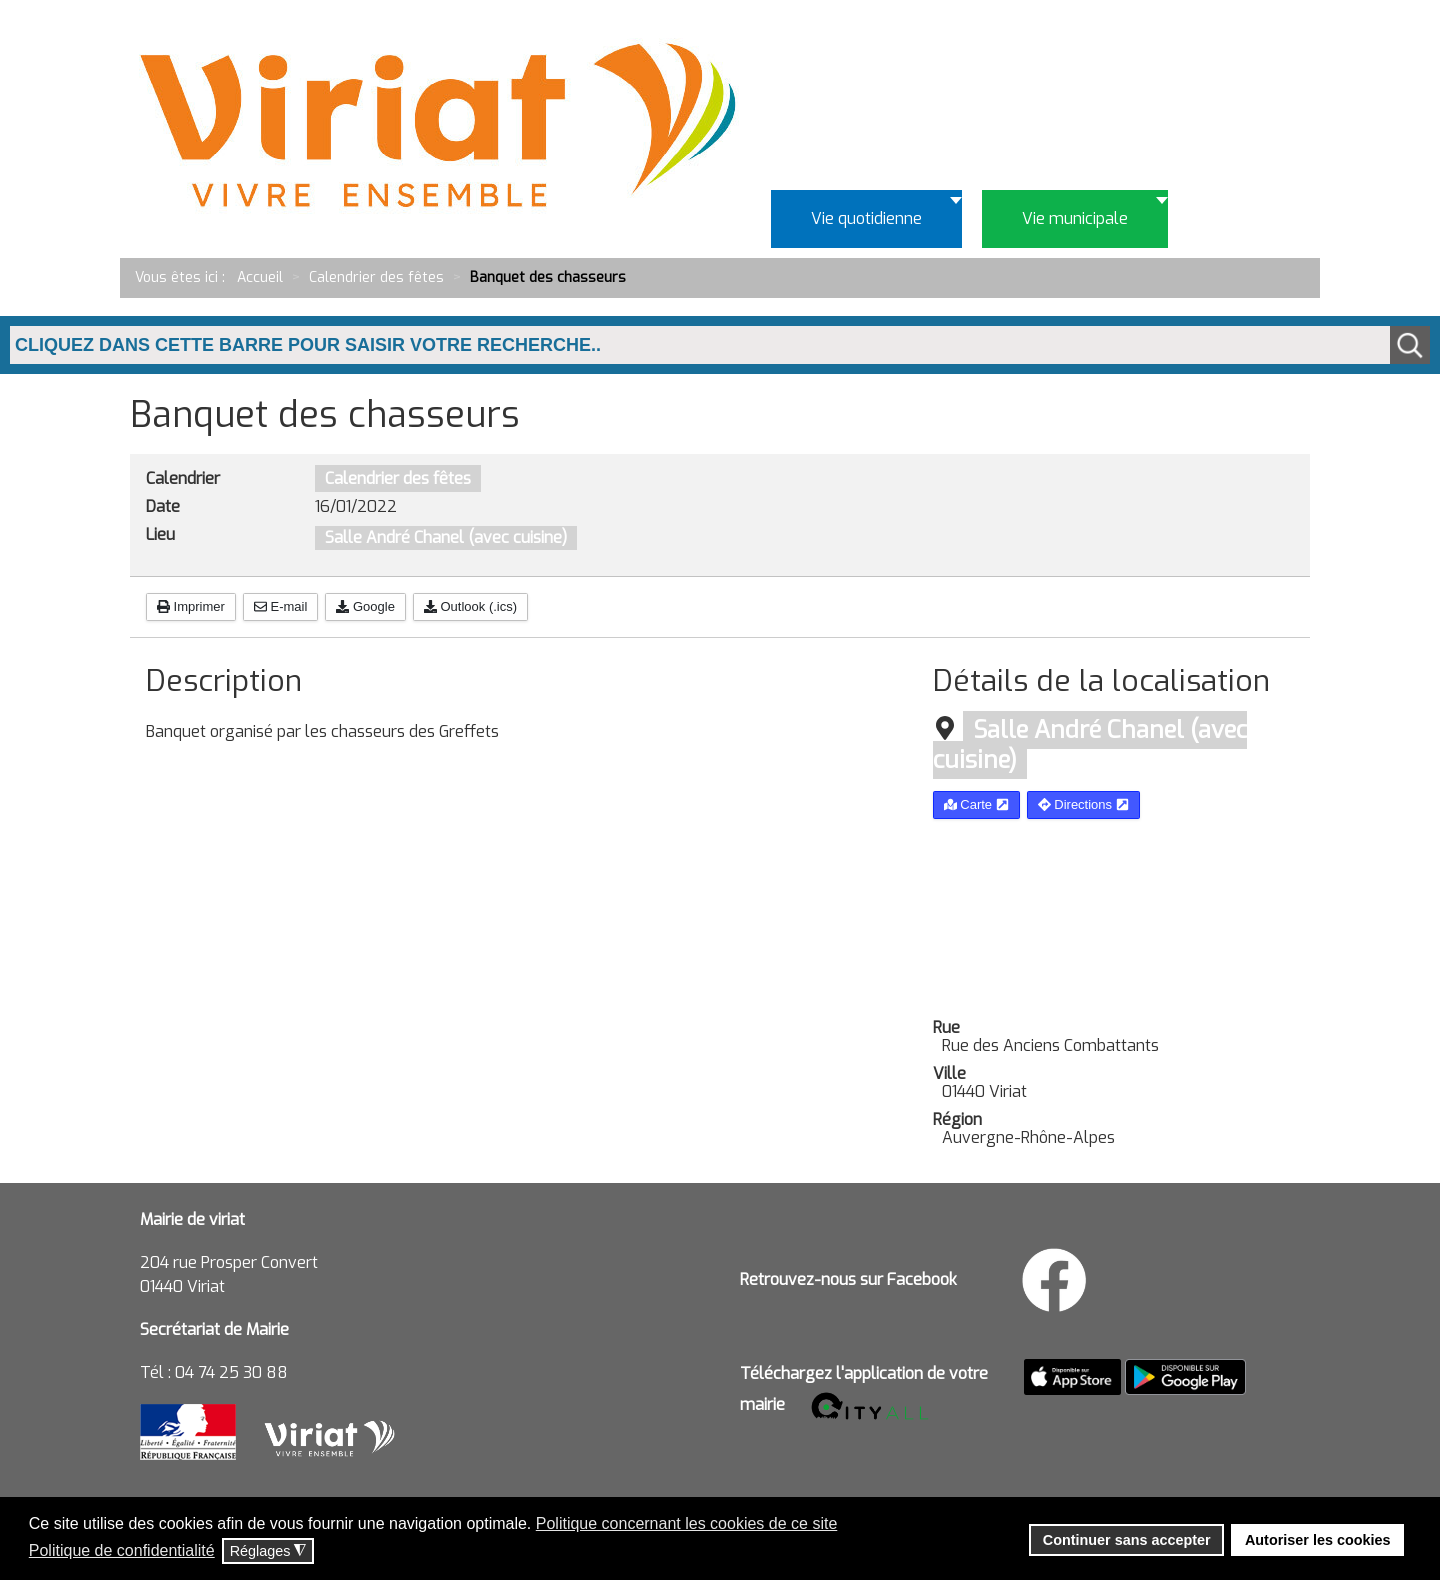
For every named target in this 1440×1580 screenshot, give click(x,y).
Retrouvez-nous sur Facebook (848, 1279)
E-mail (280, 606)
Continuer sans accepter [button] (1127, 1540)
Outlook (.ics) (470, 606)
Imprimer (191, 606)
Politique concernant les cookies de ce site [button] (687, 1523)
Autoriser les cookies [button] (1318, 1540)
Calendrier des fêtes (398, 478)
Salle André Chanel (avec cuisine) (446, 537)
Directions (1083, 804)
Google (365, 606)
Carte (976, 804)
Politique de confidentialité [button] (122, 1550)
